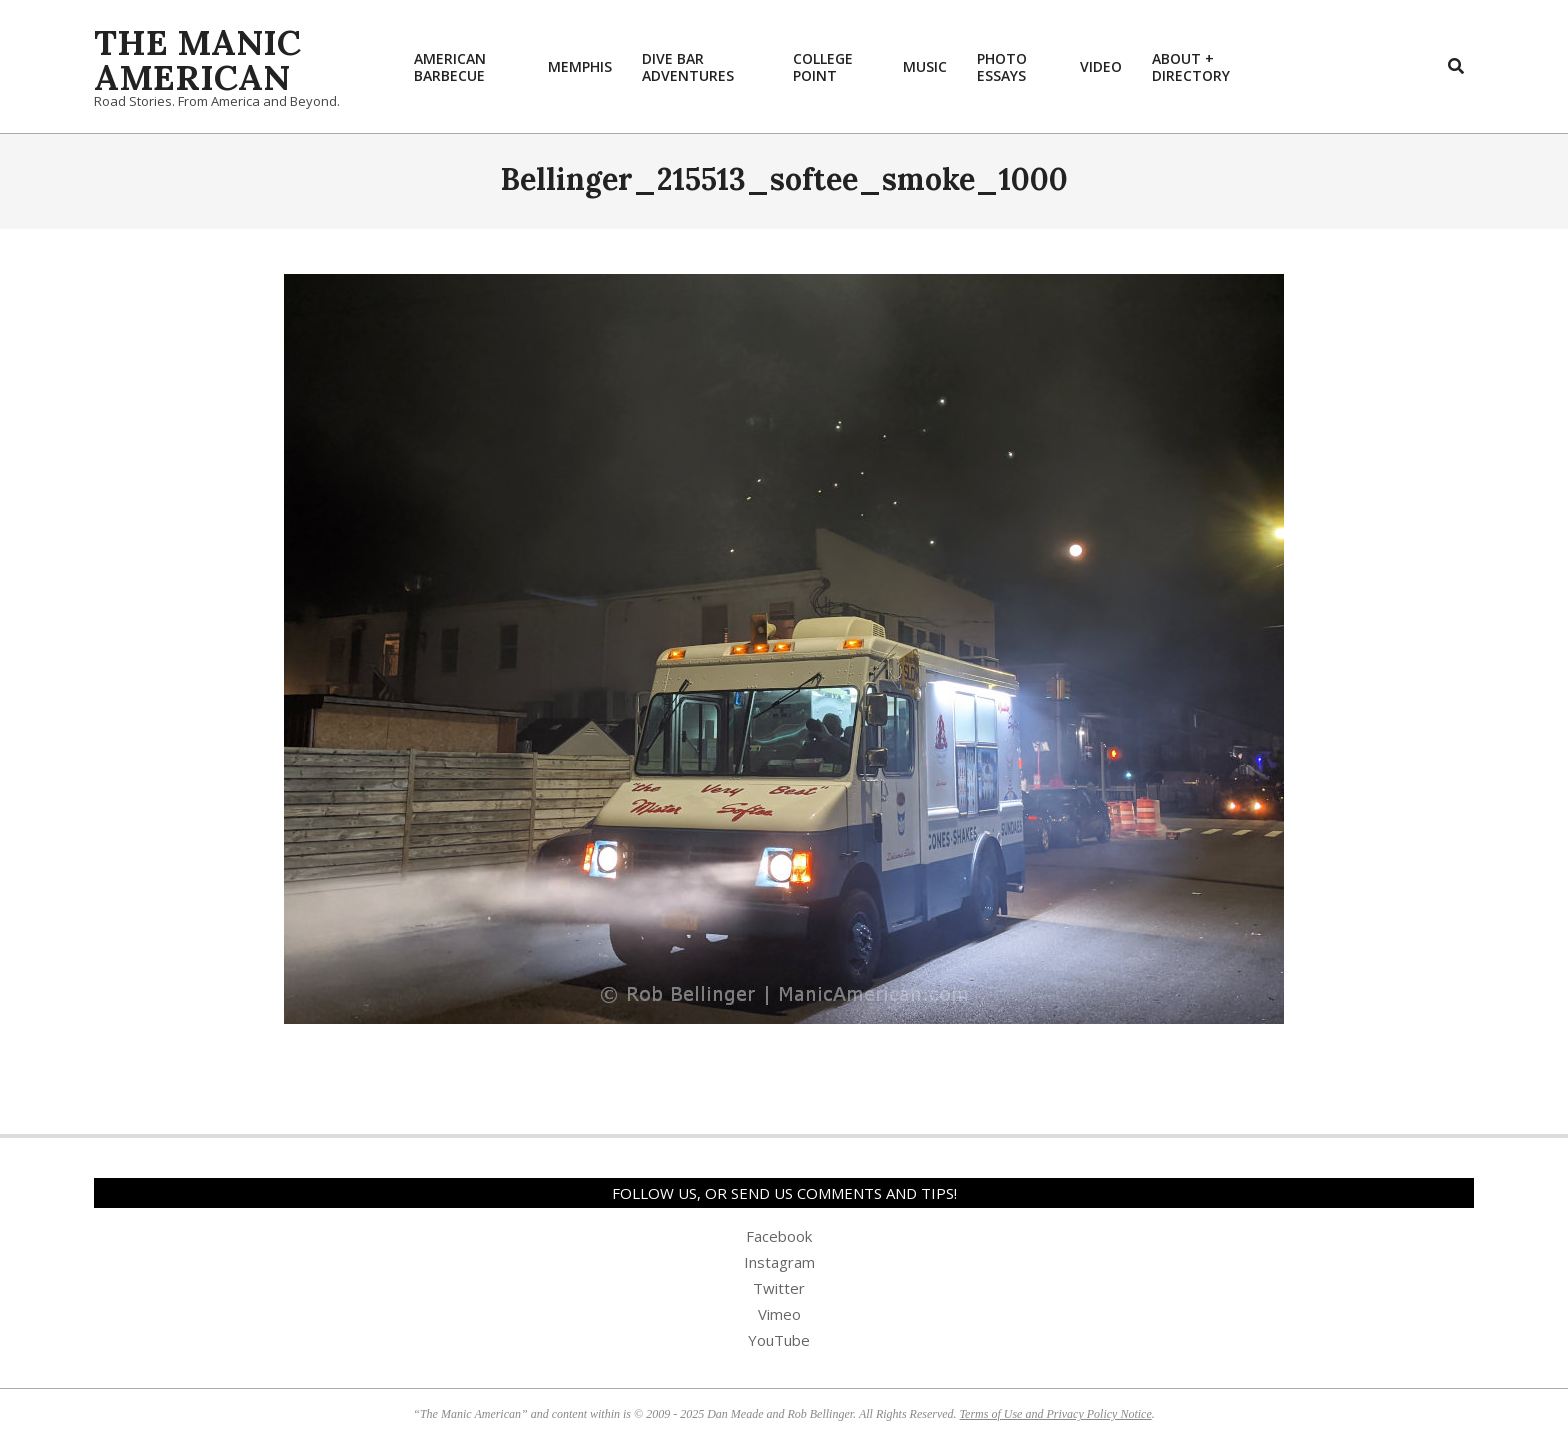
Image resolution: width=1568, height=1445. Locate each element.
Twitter (779, 1288)
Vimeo (779, 1314)
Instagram (779, 1262)
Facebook (779, 1236)
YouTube (779, 1340)
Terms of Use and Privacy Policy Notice (1056, 1414)
